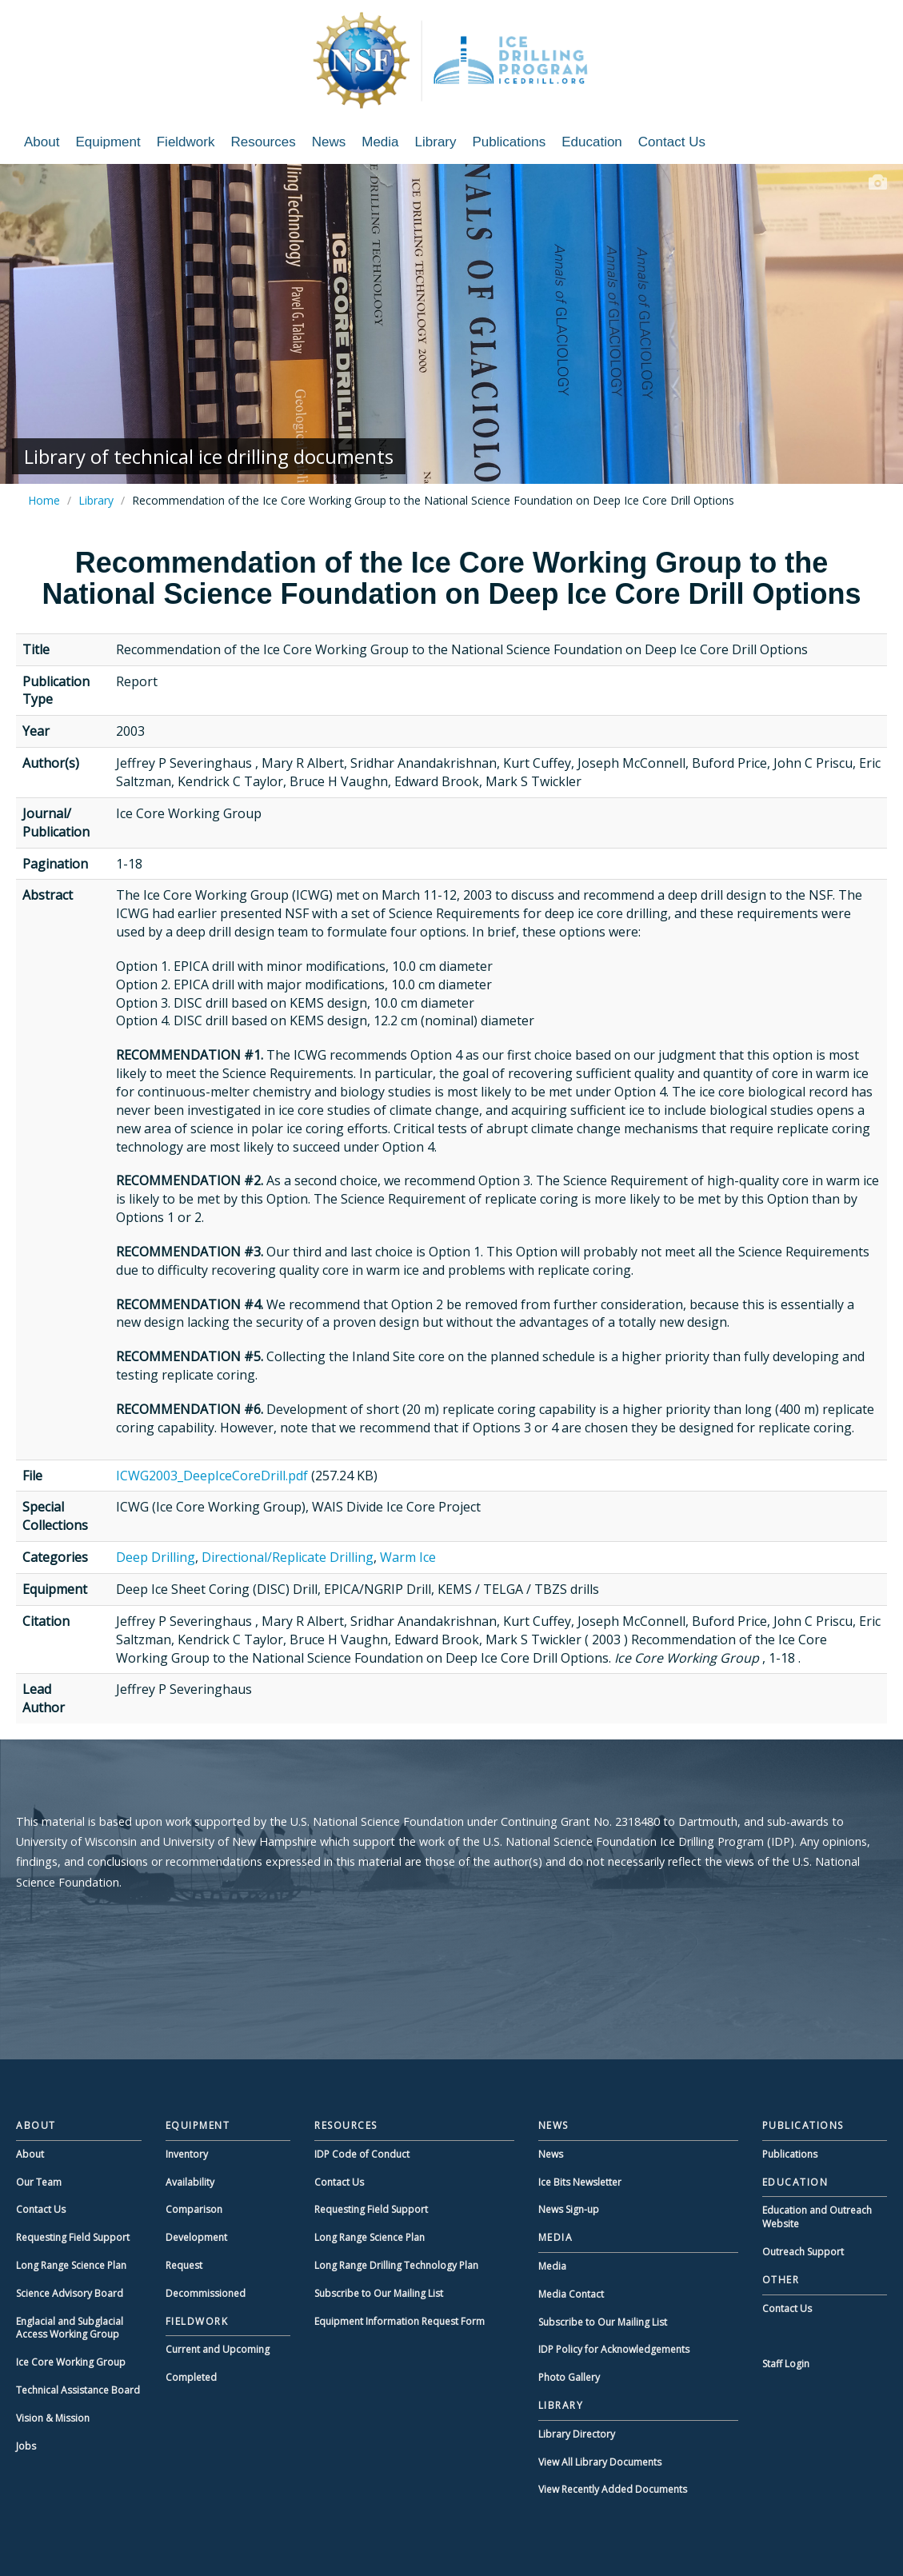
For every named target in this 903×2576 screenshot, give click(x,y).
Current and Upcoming (218, 2349)
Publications (509, 142)
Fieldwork (186, 142)
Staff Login (785, 2363)
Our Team (39, 2182)
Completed (191, 2377)
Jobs (26, 2446)
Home (44, 500)
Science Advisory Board (69, 2293)
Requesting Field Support (73, 2237)
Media (380, 142)
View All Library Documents (599, 2462)
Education (591, 142)
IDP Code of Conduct (362, 2154)
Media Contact (571, 2294)
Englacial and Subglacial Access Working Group (69, 2328)
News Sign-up (568, 2209)
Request (184, 2265)
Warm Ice (408, 1557)
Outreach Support (803, 2251)
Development (196, 2237)
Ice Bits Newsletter (579, 2182)
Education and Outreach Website (817, 2217)
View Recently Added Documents (612, 2489)
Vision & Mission (53, 2418)
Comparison (194, 2209)
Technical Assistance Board (78, 2390)
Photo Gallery (569, 2377)
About (41, 142)
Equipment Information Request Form (399, 2321)
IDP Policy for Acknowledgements (613, 2349)
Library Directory (576, 2434)
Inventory (187, 2154)
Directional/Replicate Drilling (288, 1557)
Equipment (107, 142)
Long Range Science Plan (71, 2265)
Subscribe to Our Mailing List (378, 2293)
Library (436, 142)
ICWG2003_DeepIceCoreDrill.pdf (212, 1475)
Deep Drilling (155, 1557)
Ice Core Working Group (71, 2362)
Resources (262, 142)
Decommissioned (206, 2293)
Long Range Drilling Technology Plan (396, 2265)
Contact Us (671, 142)
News (329, 142)
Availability (190, 2182)
